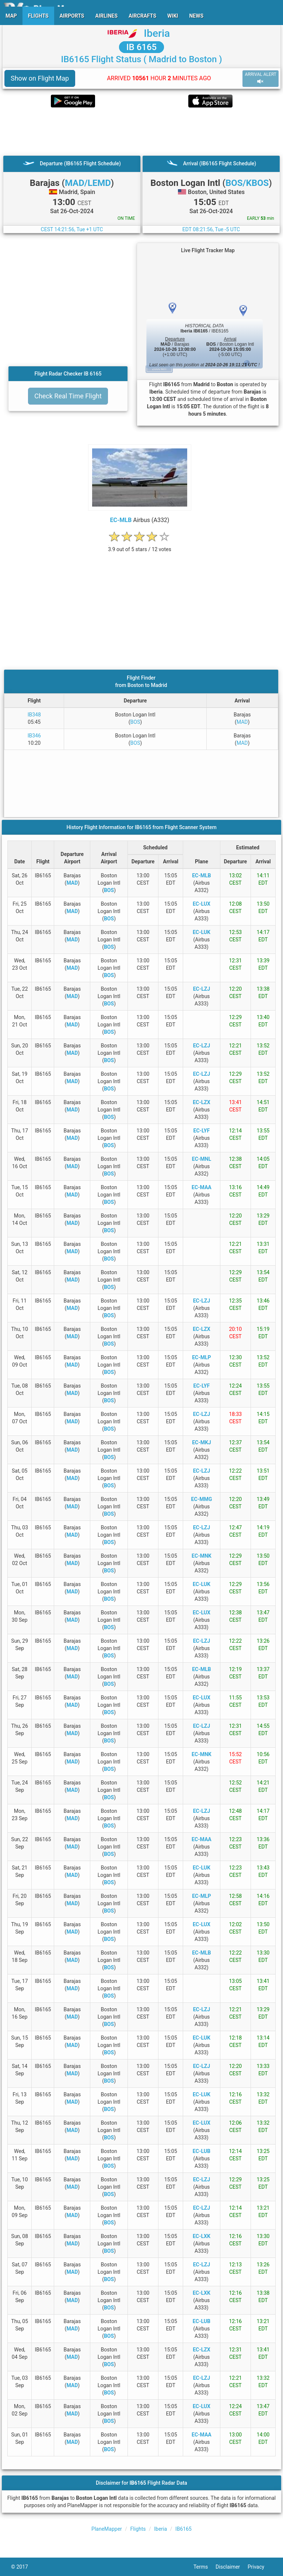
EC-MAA (202, 1187)
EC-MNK (202, 1556)
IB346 (34, 736)
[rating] (139, 545)
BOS (135, 722)
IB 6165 (141, 47)
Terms (204, 2567)
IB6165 (183, 2529)
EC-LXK (201, 2236)
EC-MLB (121, 520)
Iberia (157, 33)
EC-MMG (201, 1499)
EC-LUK (201, 932)
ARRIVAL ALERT (260, 78)
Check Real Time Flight (68, 396)
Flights (138, 2529)
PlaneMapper (106, 2529)
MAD (242, 722)
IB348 (34, 715)
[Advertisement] (141, 131)
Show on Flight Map (40, 78)
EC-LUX (201, 904)
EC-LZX (201, 1102)
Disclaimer (232, 2567)
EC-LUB (201, 2151)
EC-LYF (201, 1131)
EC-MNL (201, 1159)
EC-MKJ (201, 1442)
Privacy (260, 2567)
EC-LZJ (201, 989)
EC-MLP (201, 1357)
